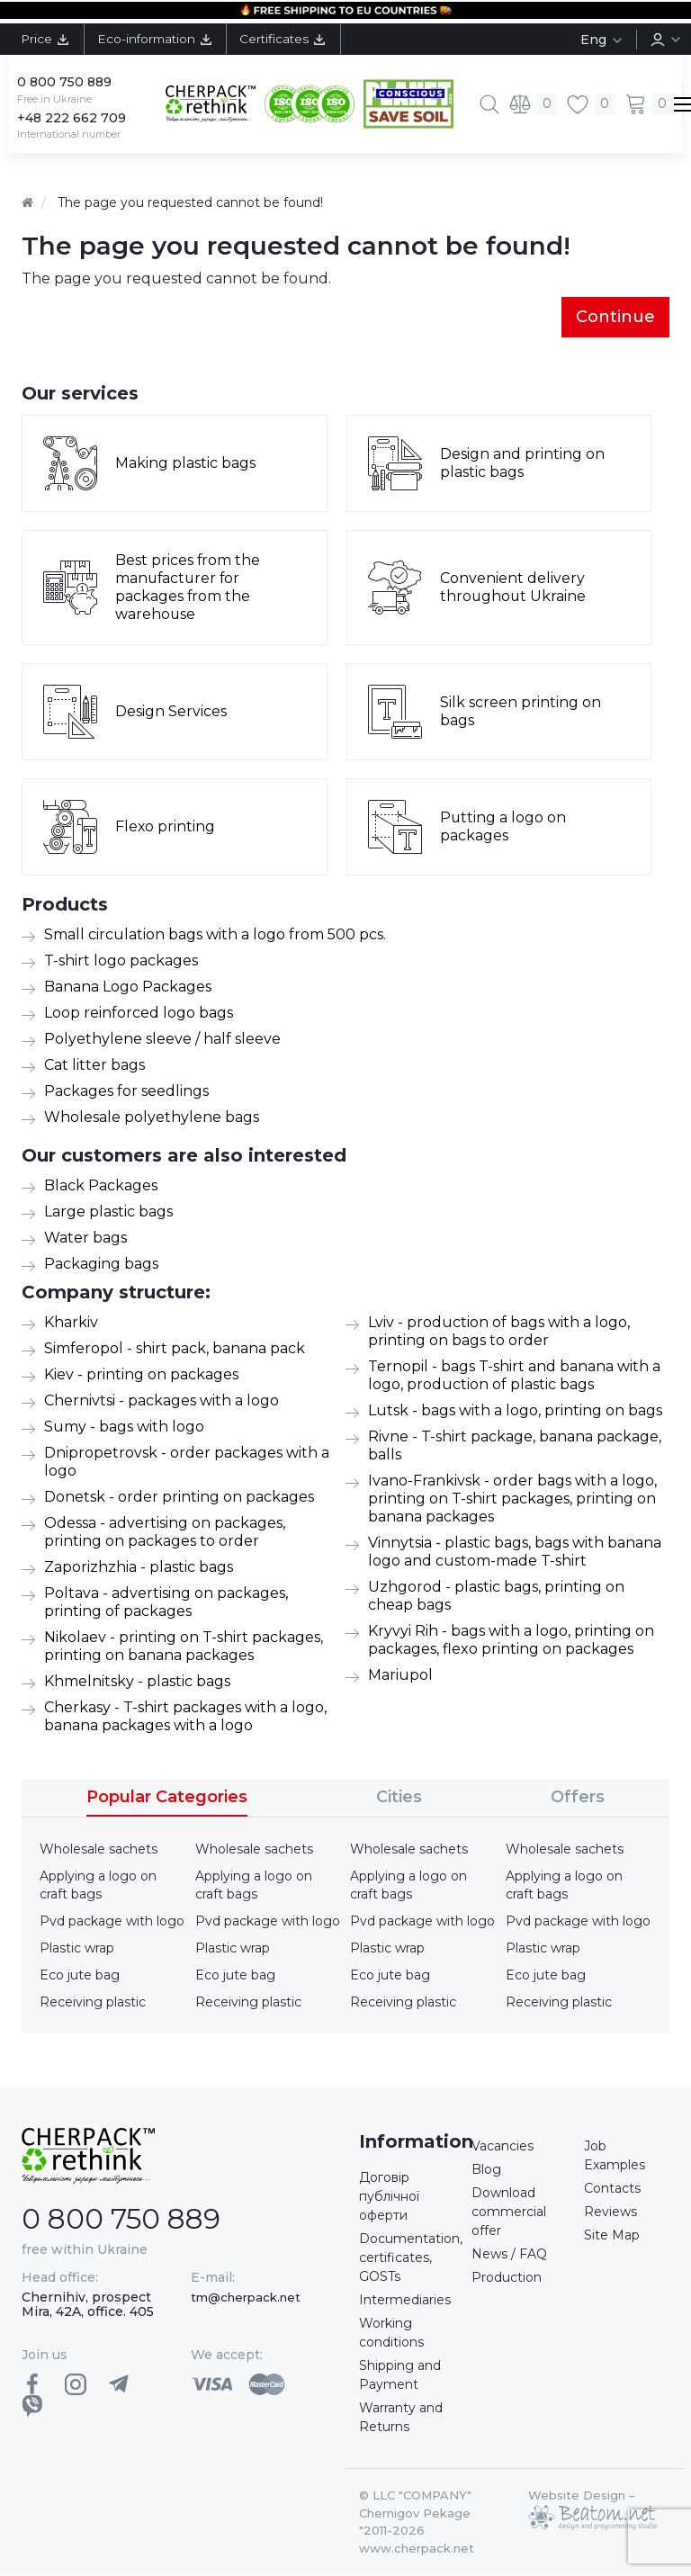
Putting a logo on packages (503, 827)
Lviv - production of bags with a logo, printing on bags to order (499, 1332)
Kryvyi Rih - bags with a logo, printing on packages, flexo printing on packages (511, 1640)
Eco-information (160, 39)
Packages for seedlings (126, 1091)
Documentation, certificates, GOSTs (410, 2258)
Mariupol (400, 1675)
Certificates (292, 39)
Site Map (612, 2236)
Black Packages (100, 1186)
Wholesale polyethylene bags (151, 1117)
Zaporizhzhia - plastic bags (138, 1567)
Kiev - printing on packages (141, 1375)
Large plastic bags (108, 1212)
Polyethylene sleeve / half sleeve (162, 1039)
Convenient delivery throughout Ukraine (514, 588)
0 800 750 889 (64, 82)
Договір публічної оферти (389, 2197)
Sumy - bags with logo (124, 1427)
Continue (615, 317)
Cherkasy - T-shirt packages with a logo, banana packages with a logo (185, 1717)
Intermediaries (405, 2301)
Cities (399, 1798)
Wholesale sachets (98, 1850)
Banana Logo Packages (127, 987)
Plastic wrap (77, 1949)
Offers (578, 1798)
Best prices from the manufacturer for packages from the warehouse (188, 588)
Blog (486, 2170)
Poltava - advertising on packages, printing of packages (166, 1602)
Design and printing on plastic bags (522, 463)
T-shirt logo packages (121, 961)
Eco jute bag (80, 1976)
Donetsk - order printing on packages (179, 1497)
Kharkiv (71, 1323)
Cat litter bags (94, 1065)
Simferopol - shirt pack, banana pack (174, 1349)
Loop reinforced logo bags (138, 1013)
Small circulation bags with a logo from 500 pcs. (215, 935)
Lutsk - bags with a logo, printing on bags (515, 1411)
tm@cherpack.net (246, 2297)
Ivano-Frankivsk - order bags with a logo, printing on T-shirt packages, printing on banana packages (512, 1499)
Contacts (612, 2189)
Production (506, 2278)
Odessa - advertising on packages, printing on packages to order (164, 1532)
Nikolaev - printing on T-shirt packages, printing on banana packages (183, 1647)
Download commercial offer (508, 2212)
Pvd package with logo (112, 1922)
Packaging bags (101, 1264)
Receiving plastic (93, 2003)
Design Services (171, 712)
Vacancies (502, 2147)
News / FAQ (509, 2255)
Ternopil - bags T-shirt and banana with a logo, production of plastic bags (514, 1376)
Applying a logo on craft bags (98, 1886)
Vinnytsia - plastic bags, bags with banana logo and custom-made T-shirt (514, 1552)
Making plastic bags (185, 463)
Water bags (85, 1238)
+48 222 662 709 (71, 118)
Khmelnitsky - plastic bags (137, 1682)
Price (47, 39)
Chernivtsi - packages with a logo (161, 1401)
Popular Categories (166, 1798)
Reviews (610, 2212)
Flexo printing (165, 827)
